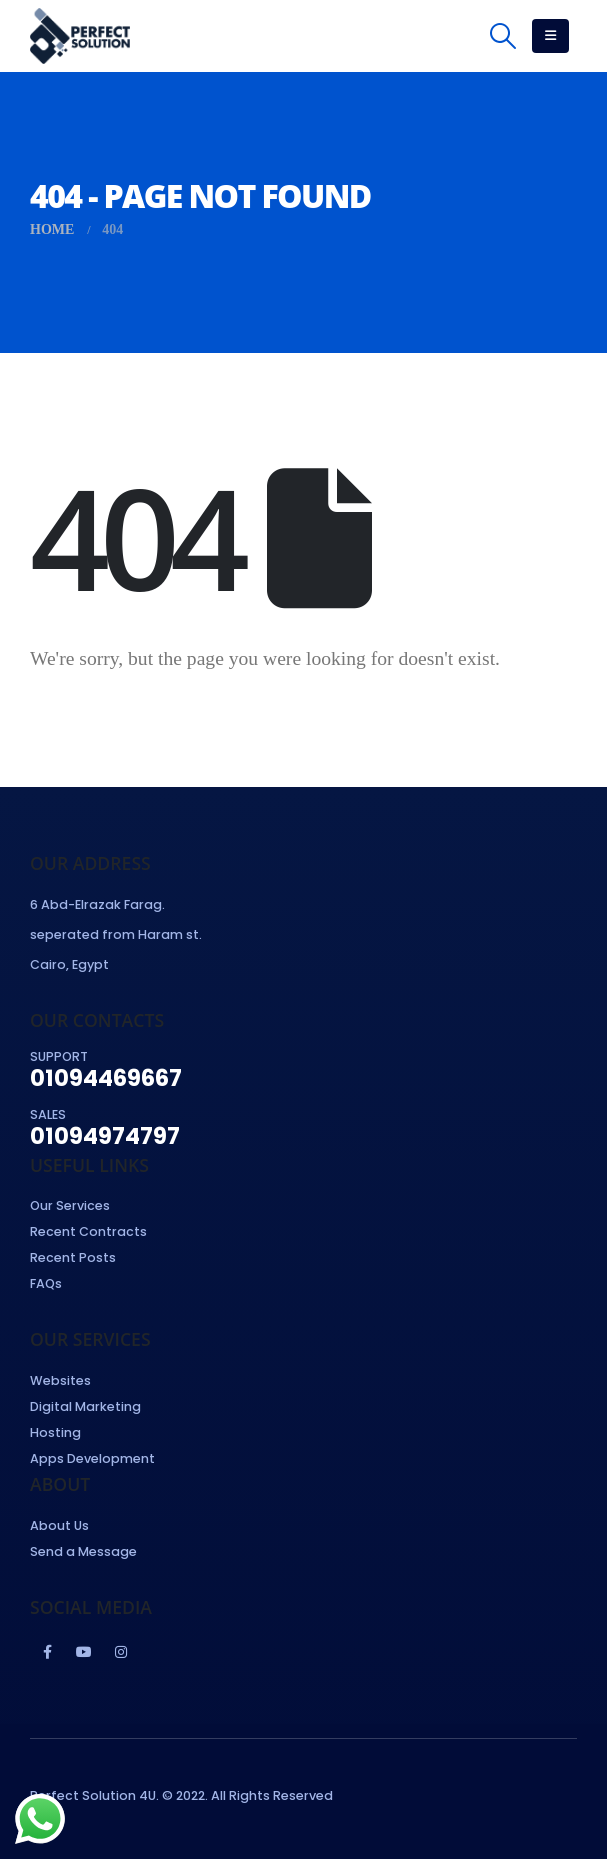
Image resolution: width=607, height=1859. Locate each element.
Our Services (70, 1205)
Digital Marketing (85, 1406)
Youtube (84, 1652)
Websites (60, 1380)
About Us (59, 1525)
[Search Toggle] (503, 36)
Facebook (47, 1652)
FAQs (46, 1283)
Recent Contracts (88, 1231)
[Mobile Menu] (550, 36)
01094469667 (106, 1078)
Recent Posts (73, 1257)
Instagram (121, 1652)
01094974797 (105, 1136)
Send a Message (83, 1551)
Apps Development (92, 1458)
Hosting (55, 1432)
